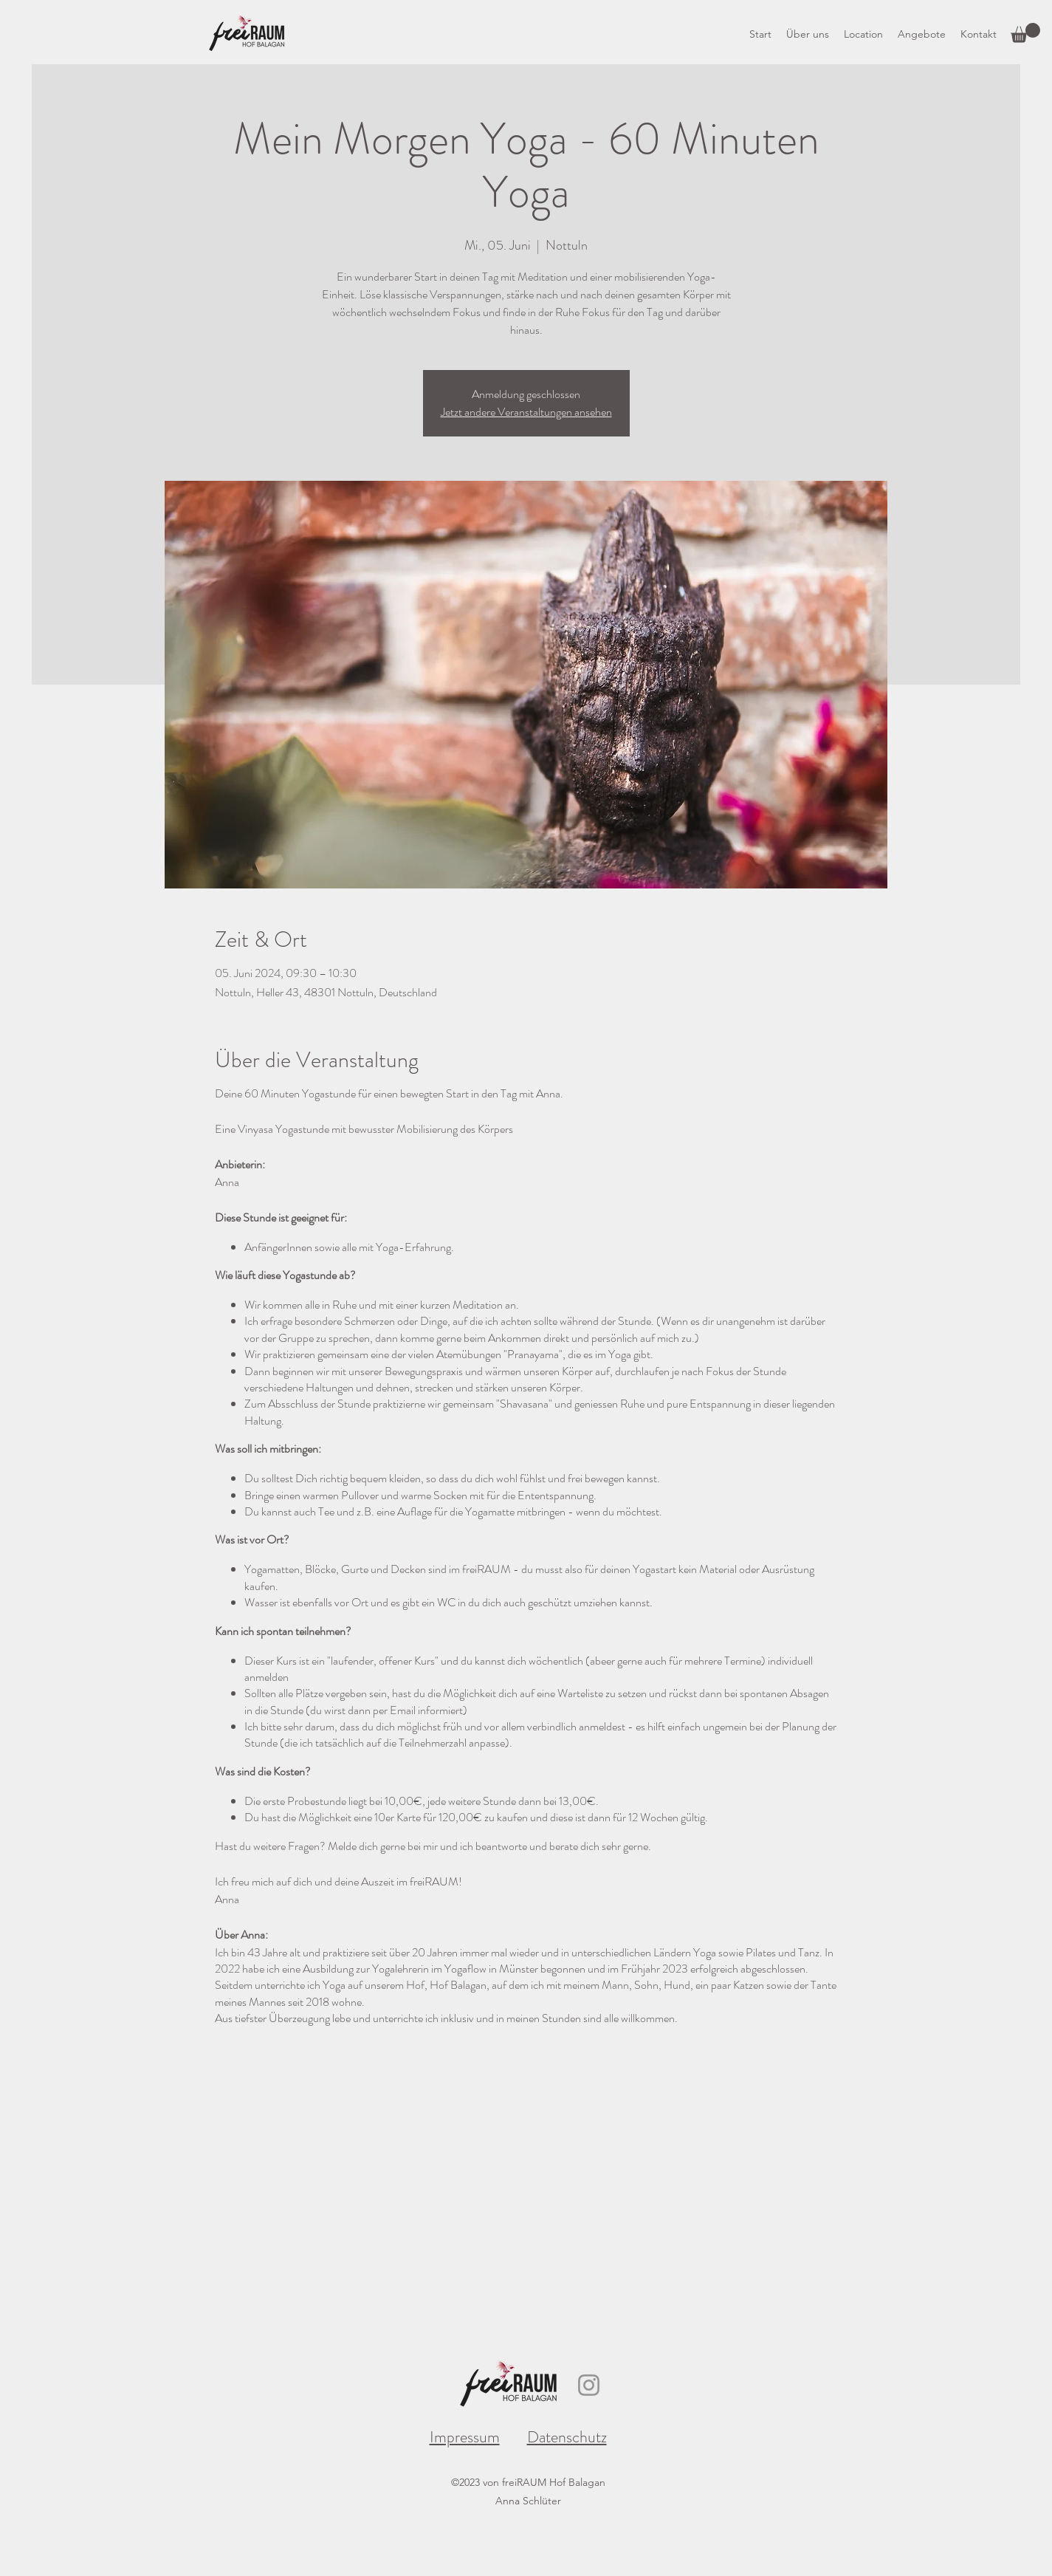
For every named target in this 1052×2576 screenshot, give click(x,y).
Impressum (465, 2436)
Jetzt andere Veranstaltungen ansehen (526, 411)
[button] (1025, 33)
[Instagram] (588, 2385)
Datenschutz (567, 2436)
